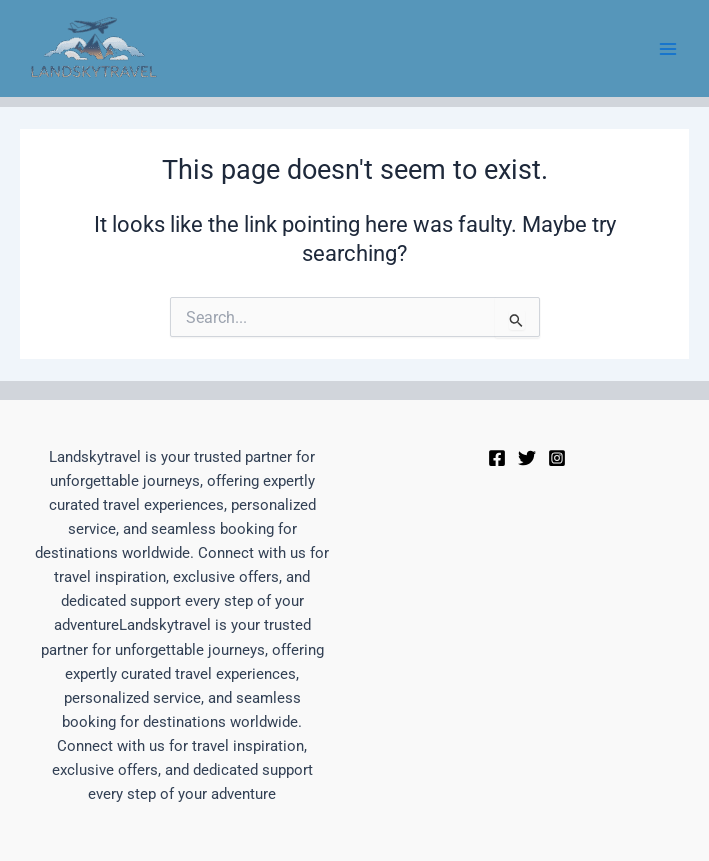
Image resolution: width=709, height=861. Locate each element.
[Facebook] (497, 458)
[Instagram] (557, 458)
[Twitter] (527, 458)
